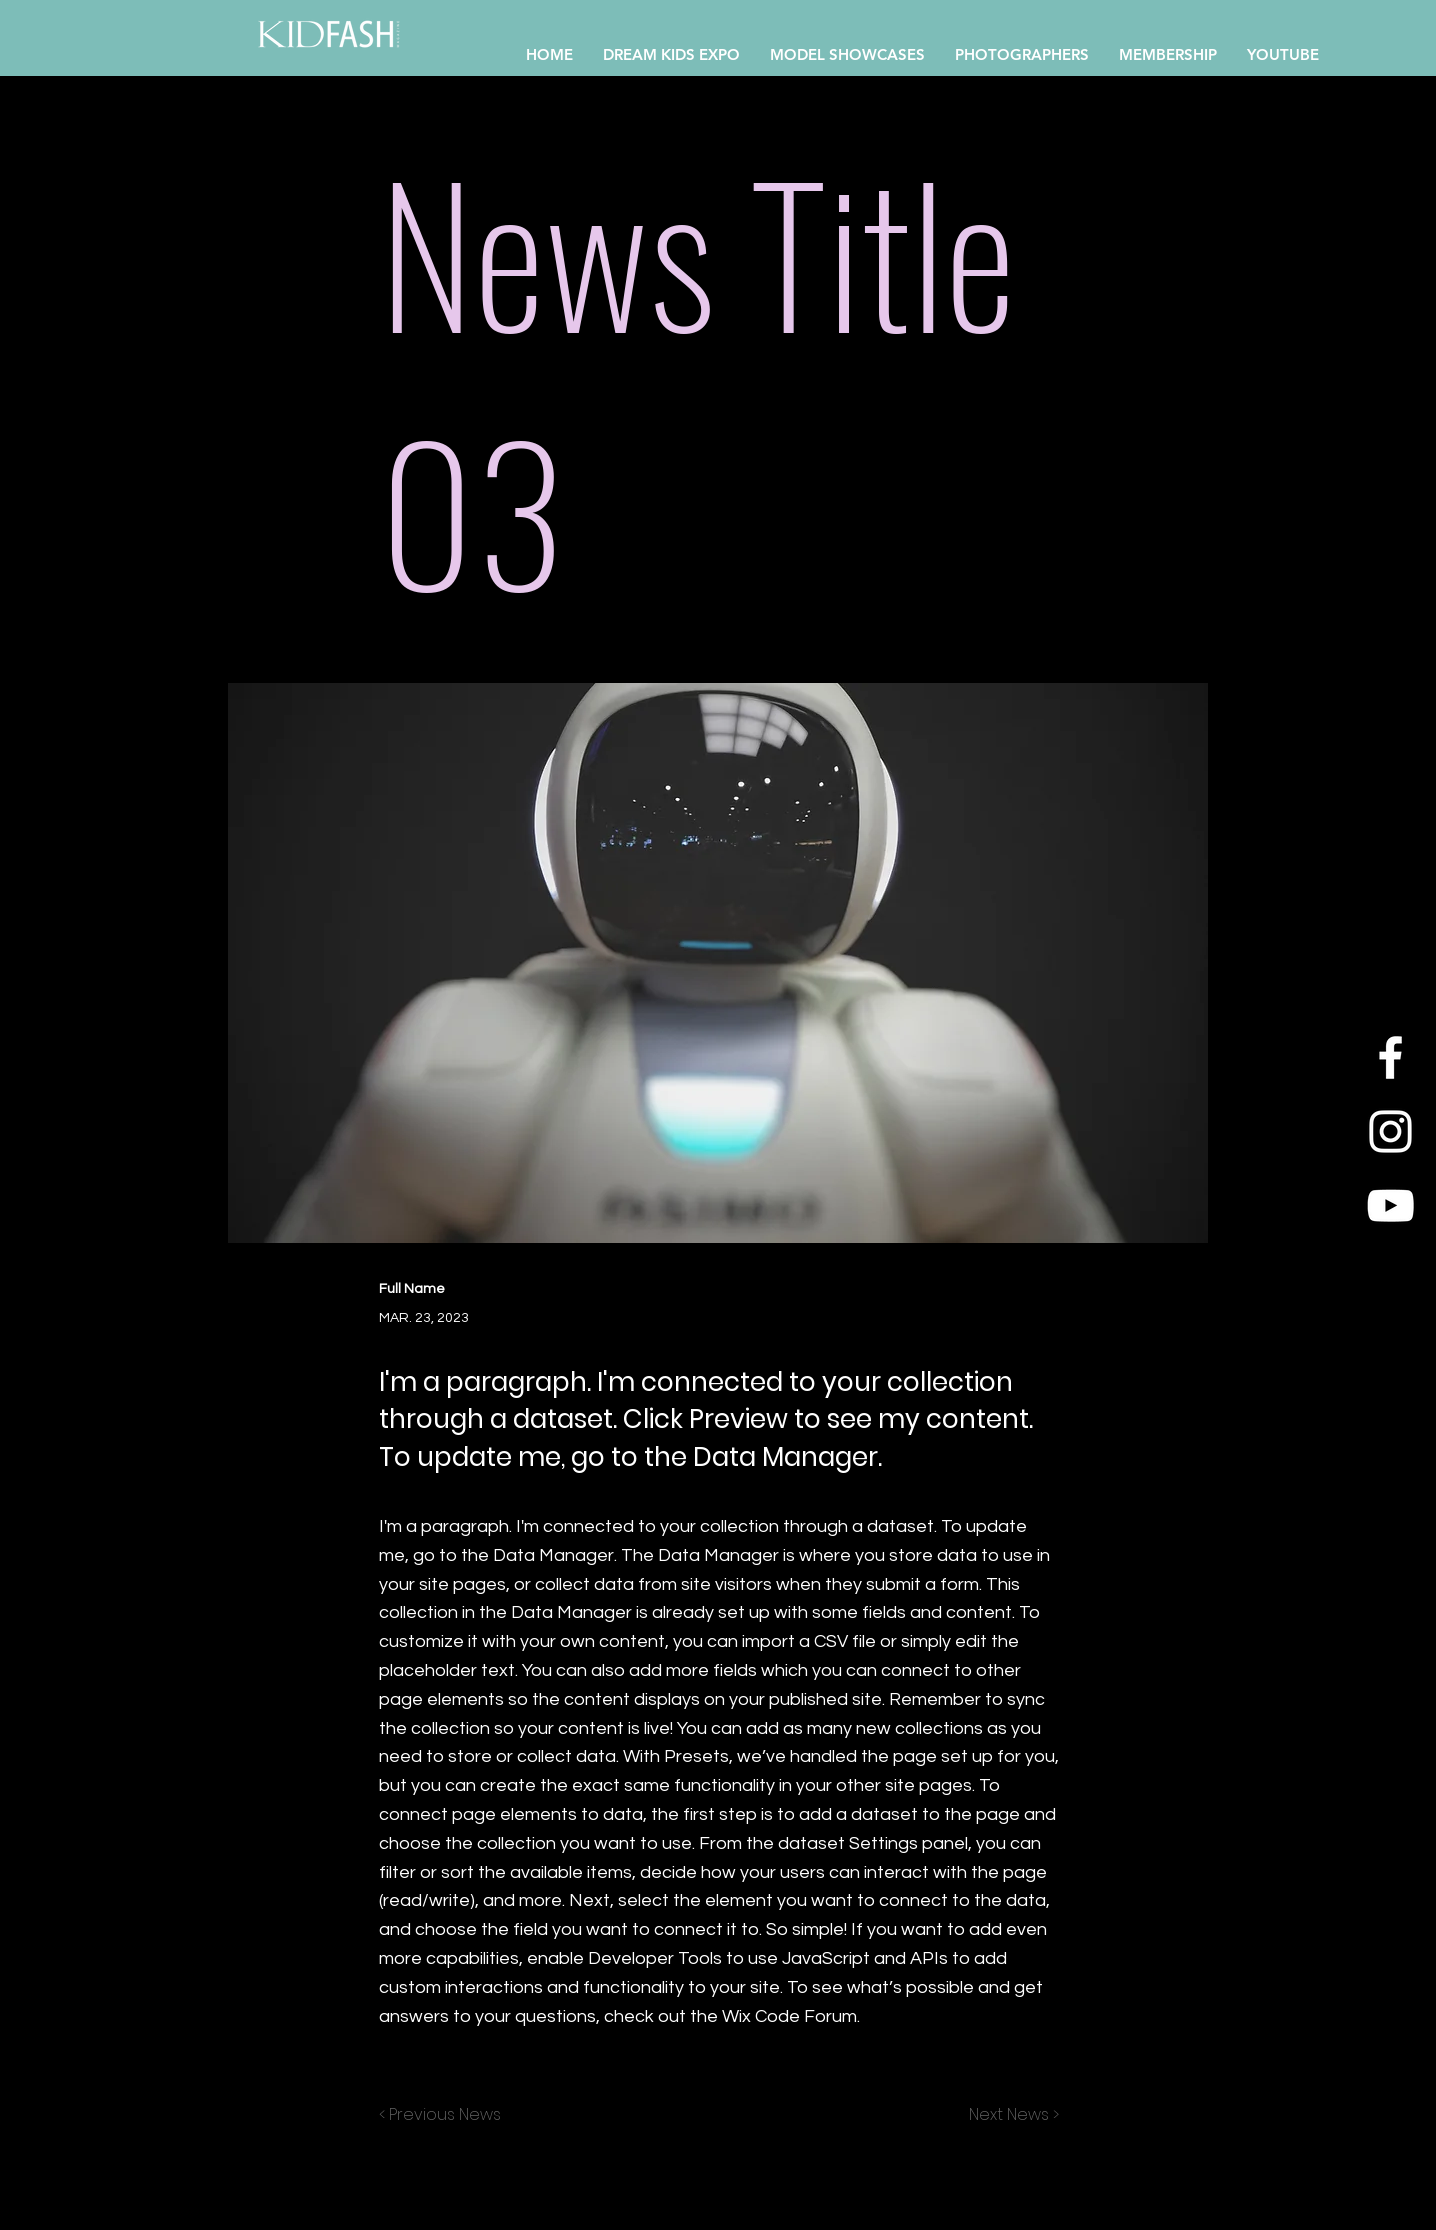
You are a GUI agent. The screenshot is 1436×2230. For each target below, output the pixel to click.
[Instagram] (1390, 1131)
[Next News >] (1009, 2115)
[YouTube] (1390, 1205)
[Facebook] (1390, 1057)
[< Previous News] (445, 2115)
